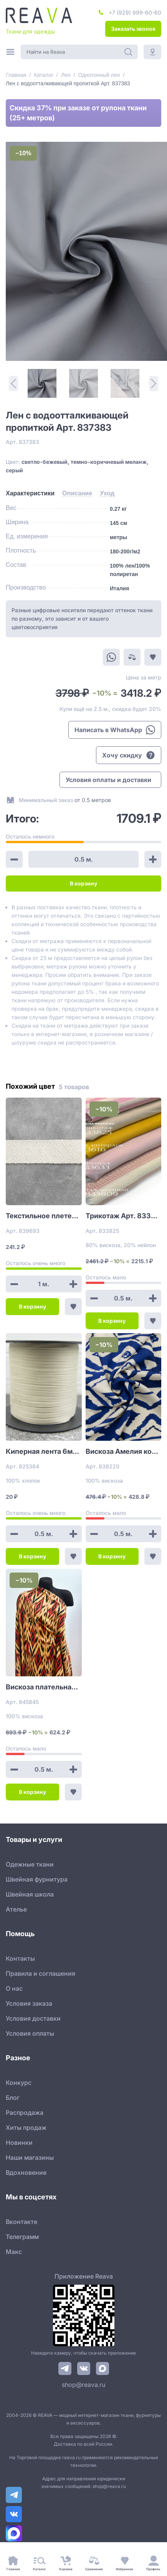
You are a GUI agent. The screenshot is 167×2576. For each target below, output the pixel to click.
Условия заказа (29, 2003)
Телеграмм (22, 2237)
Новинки (19, 2142)
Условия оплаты (30, 2033)
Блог (13, 2097)
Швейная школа (30, 1894)
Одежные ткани (30, 1864)
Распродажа (24, 2112)
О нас (14, 1988)
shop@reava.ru (83, 2384)
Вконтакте (21, 2222)
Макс (14, 2251)
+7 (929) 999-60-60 (135, 12)
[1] (42, 383)
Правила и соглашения (40, 1973)
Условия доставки (33, 2018)
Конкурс (18, 2082)
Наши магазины (30, 2157)
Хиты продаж (26, 2127)
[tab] (30, 493)
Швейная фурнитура (37, 1879)
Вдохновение (26, 2172)
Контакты (20, 1958)
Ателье (16, 1909)
